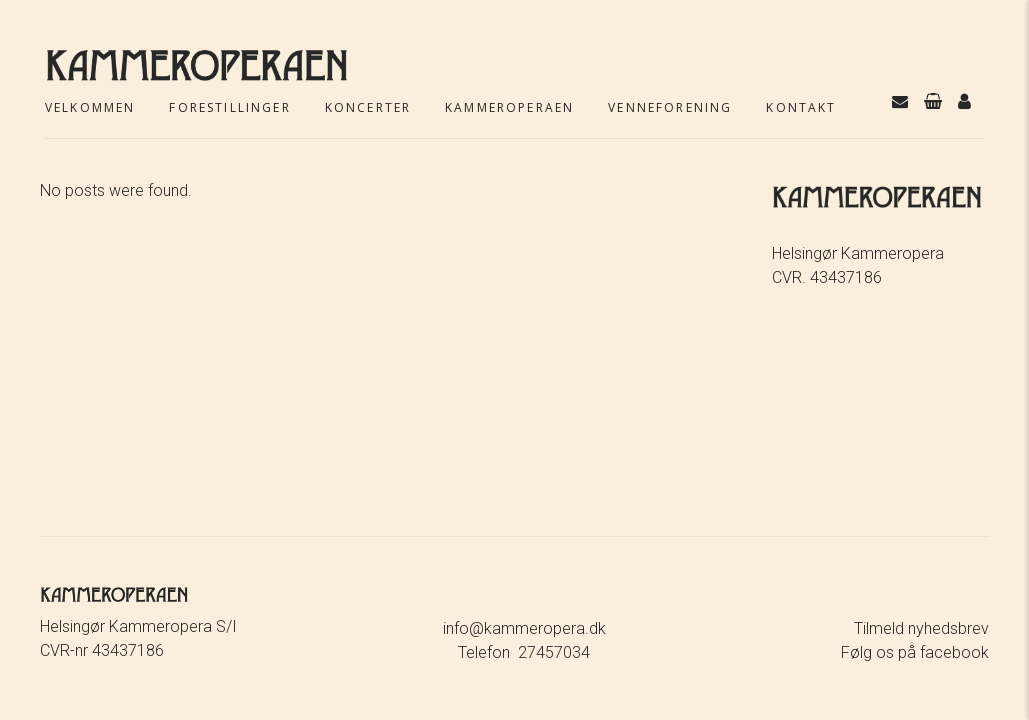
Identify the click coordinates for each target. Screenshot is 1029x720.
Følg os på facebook (915, 652)
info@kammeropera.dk (524, 628)
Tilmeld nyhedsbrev (921, 628)
